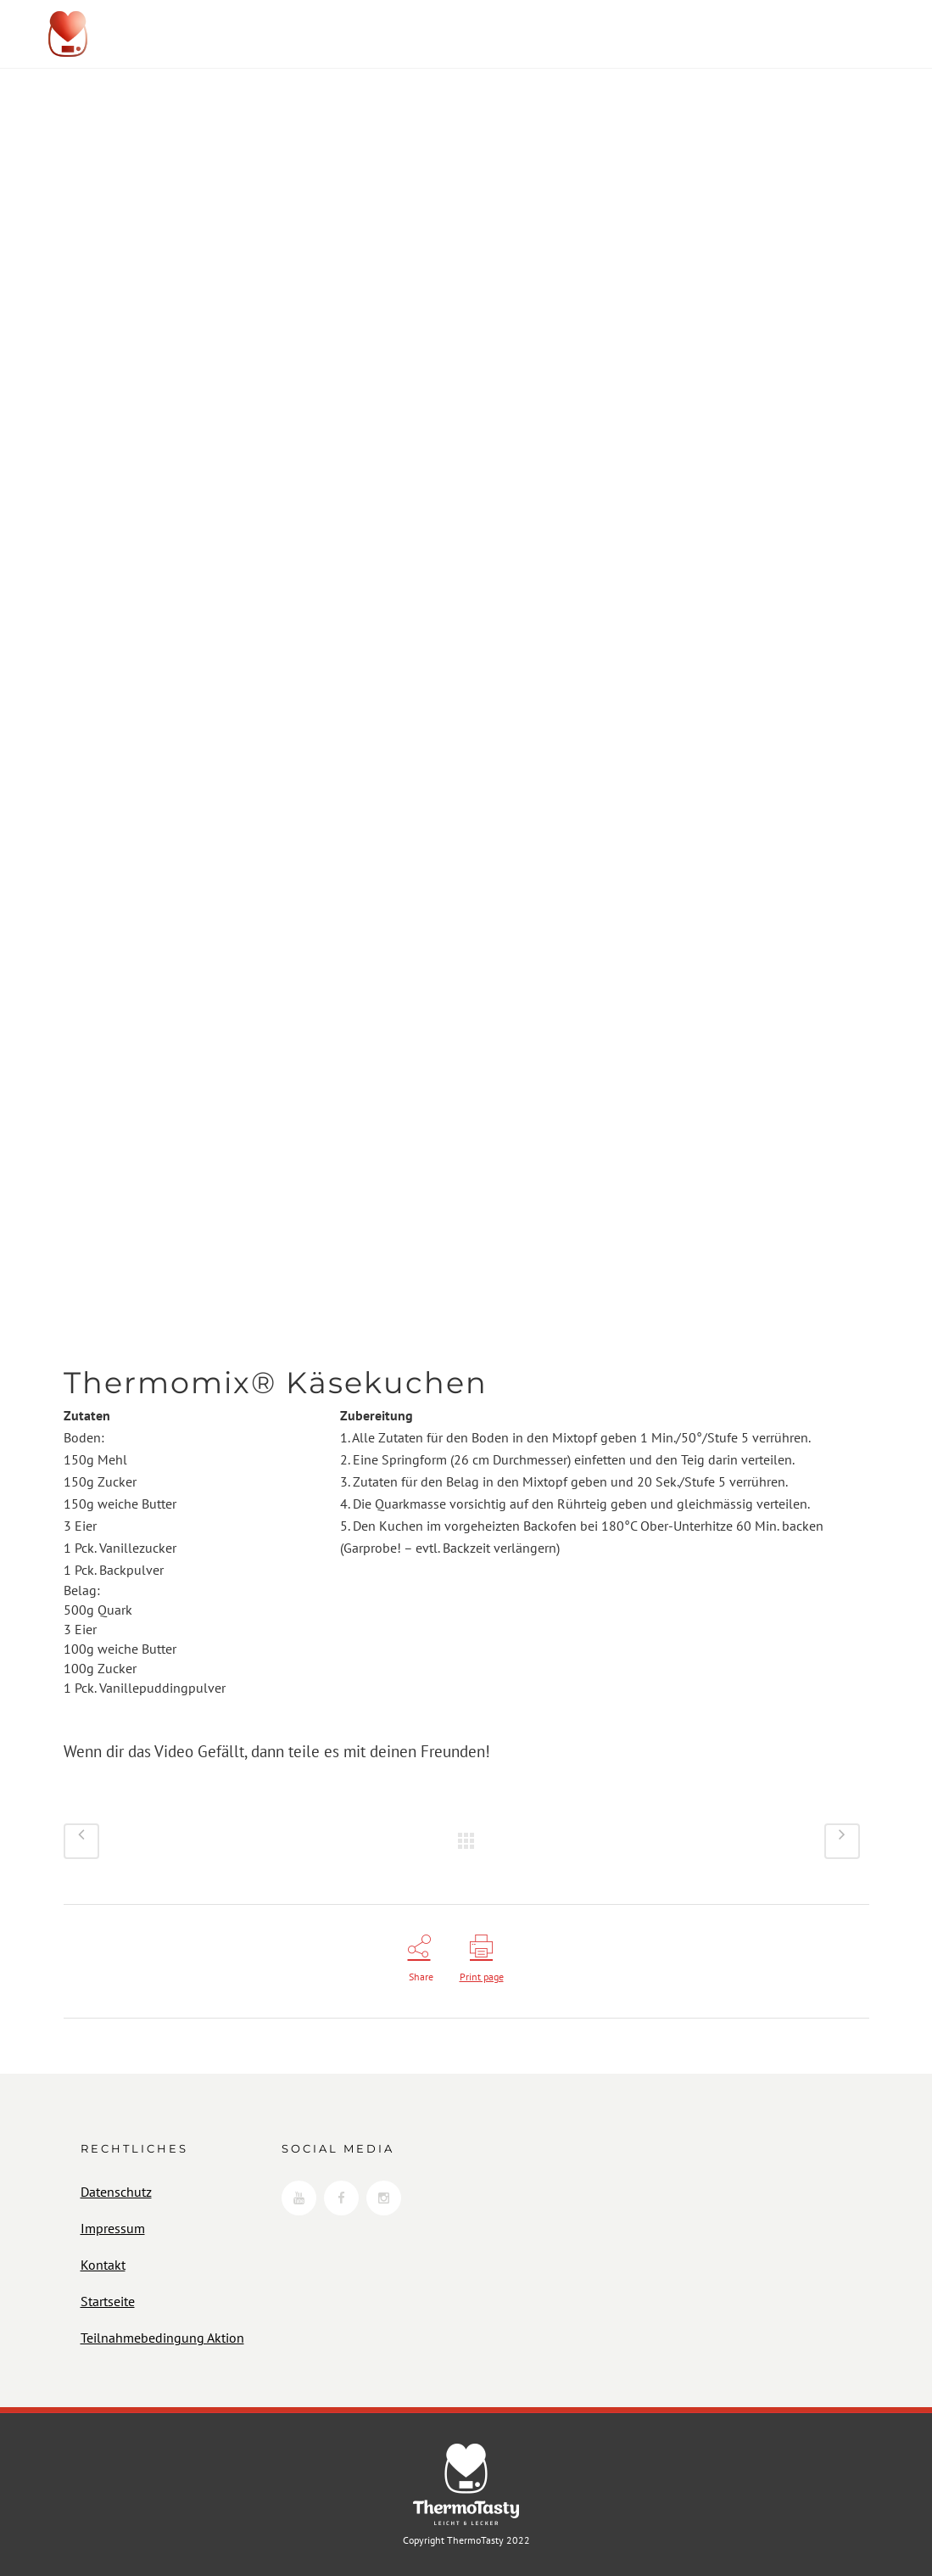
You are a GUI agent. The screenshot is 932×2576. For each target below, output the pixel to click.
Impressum (113, 2228)
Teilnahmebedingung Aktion (162, 2337)
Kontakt (103, 2264)
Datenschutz (116, 2191)
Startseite (108, 2301)
